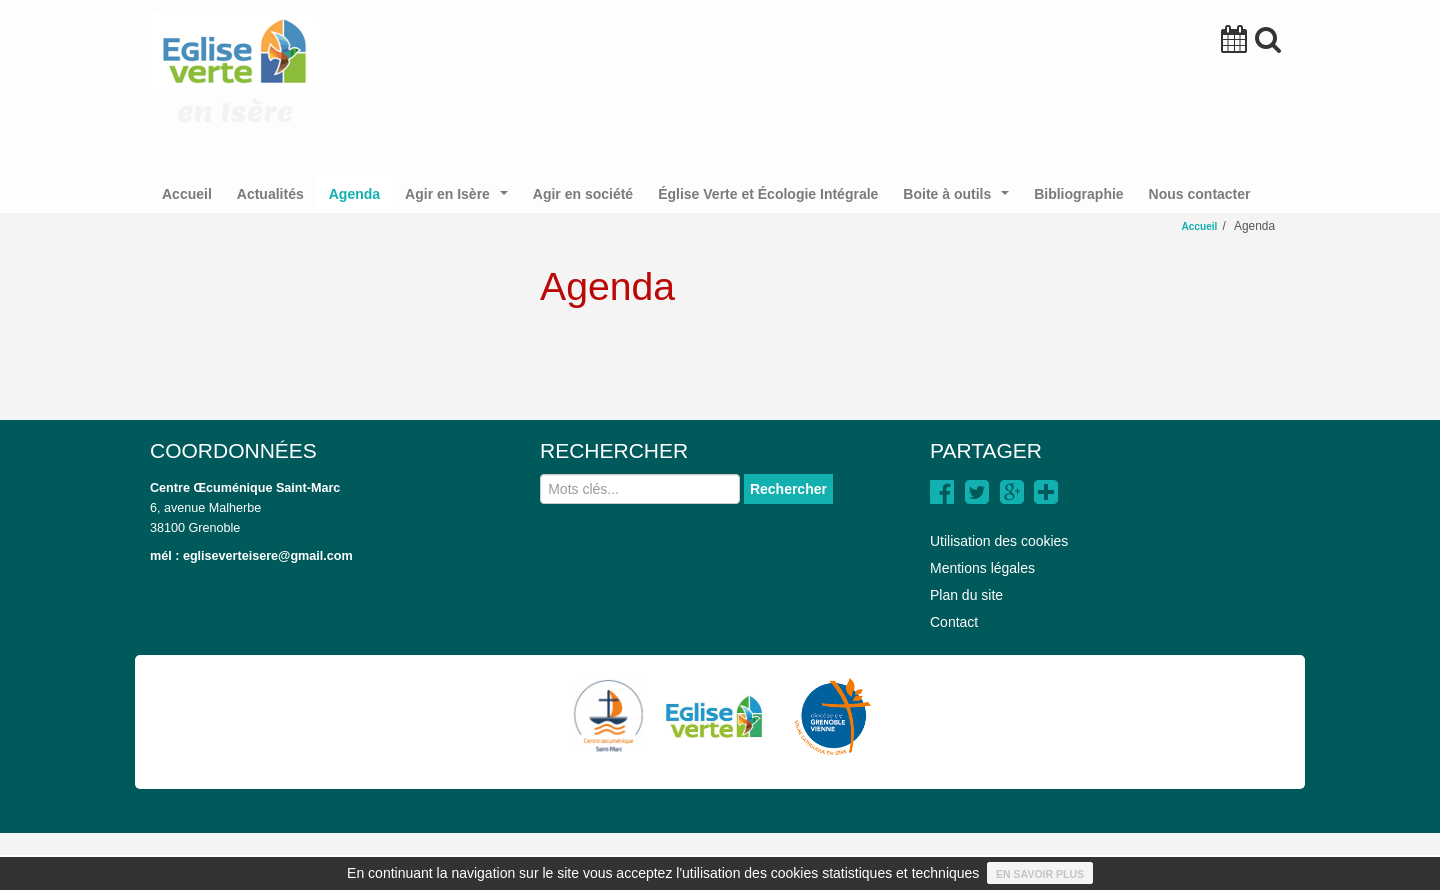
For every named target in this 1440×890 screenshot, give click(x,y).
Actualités (270, 194)
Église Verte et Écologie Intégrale (768, 194)
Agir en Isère (460, 199)
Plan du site (966, 595)
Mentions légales (982, 568)
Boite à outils (959, 199)
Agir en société (583, 194)
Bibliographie (1078, 194)
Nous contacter (1200, 194)
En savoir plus (1040, 874)
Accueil (187, 194)
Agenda (354, 194)
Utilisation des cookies (999, 541)
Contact (954, 622)
